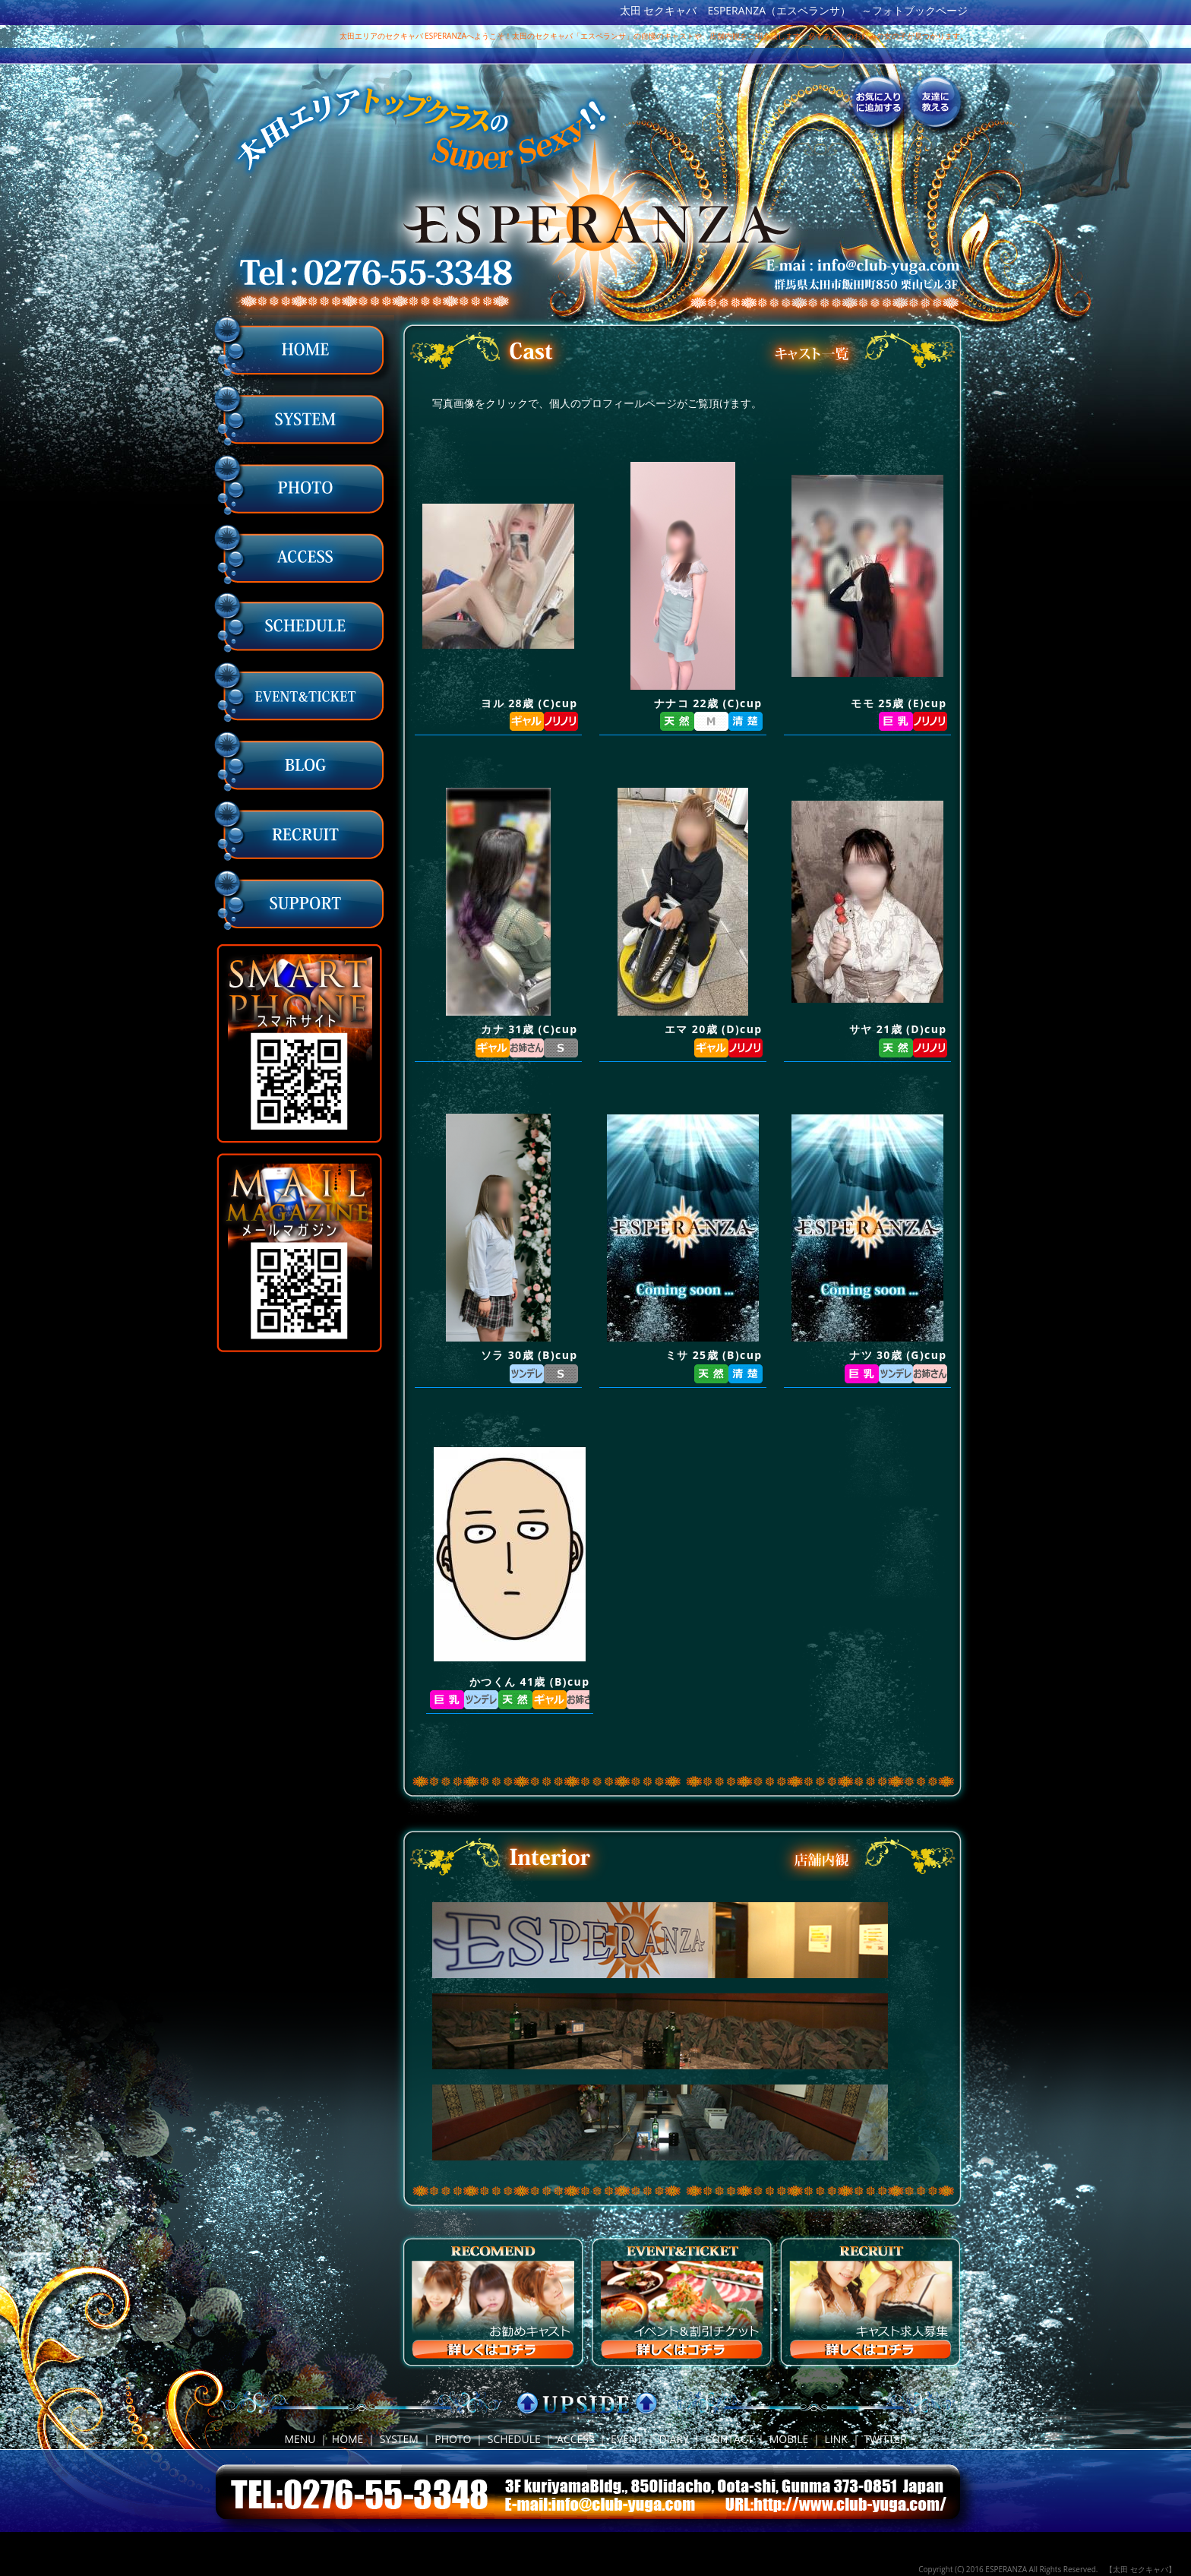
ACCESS (576, 2439)
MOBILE (789, 2439)
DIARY (673, 2439)
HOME (348, 2439)
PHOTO (452, 2439)
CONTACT (729, 2439)
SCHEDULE (514, 2439)
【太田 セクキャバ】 (1140, 2569)
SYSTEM (399, 2439)
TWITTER (885, 2439)
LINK (836, 2439)
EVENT (627, 2439)
